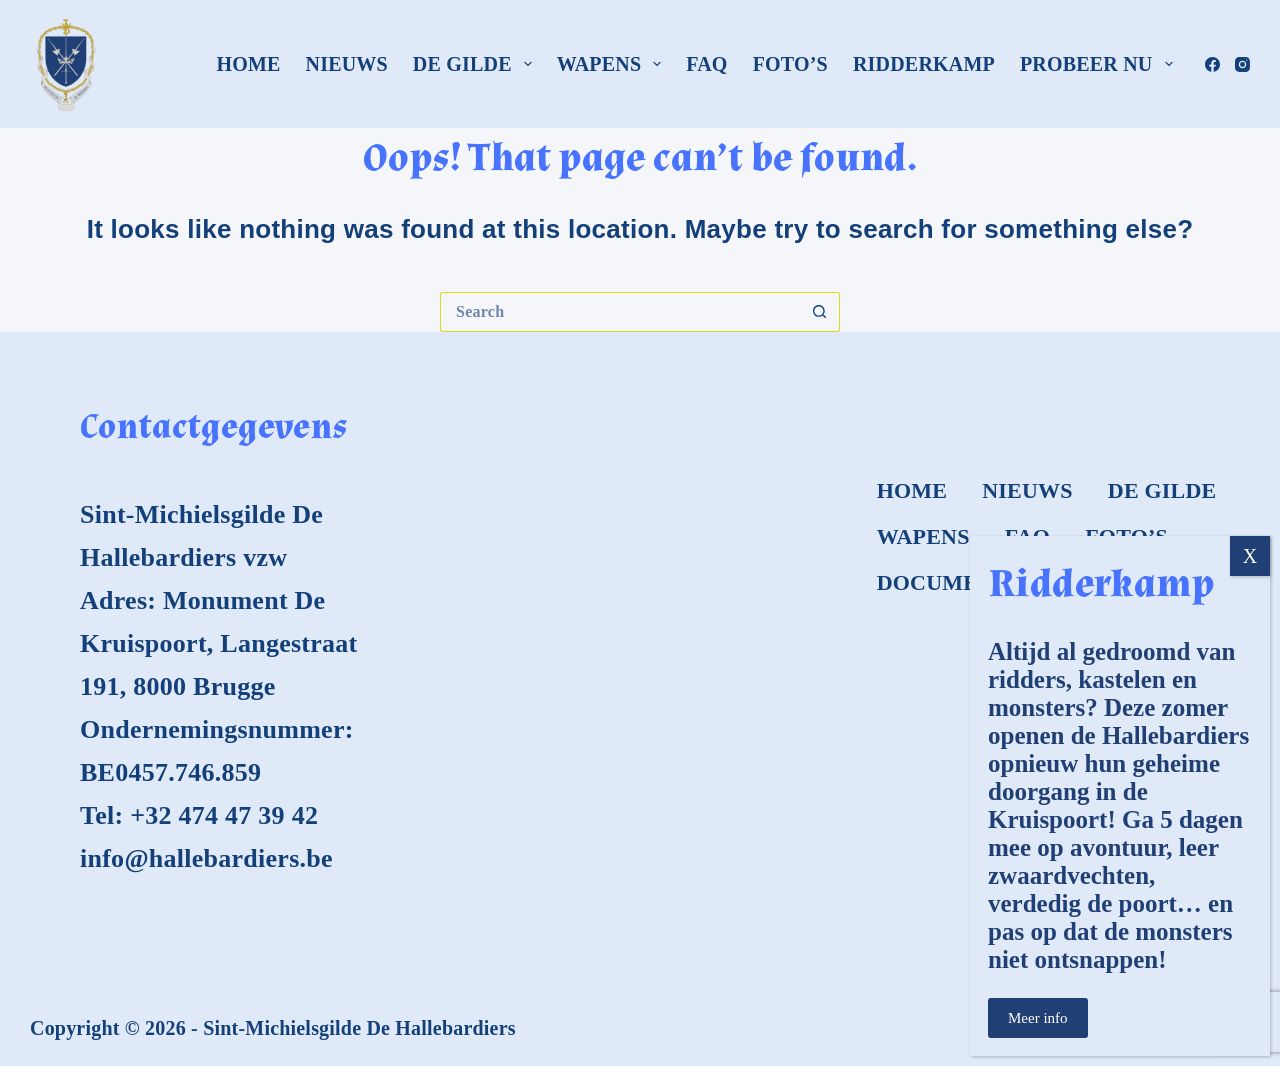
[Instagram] (1242, 64)
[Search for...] (620, 312)
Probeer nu (1100, 64)
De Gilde (476, 64)
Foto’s (790, 64)
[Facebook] (1212, 64)
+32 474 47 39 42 (224, 815)
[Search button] (820, 312)
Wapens (613, 64)
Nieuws (347, 64)
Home (248, 64)
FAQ (706, 64)
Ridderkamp (924, 64)
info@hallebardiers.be (206, 858)
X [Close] (1250, 556)
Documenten (959, 582)
